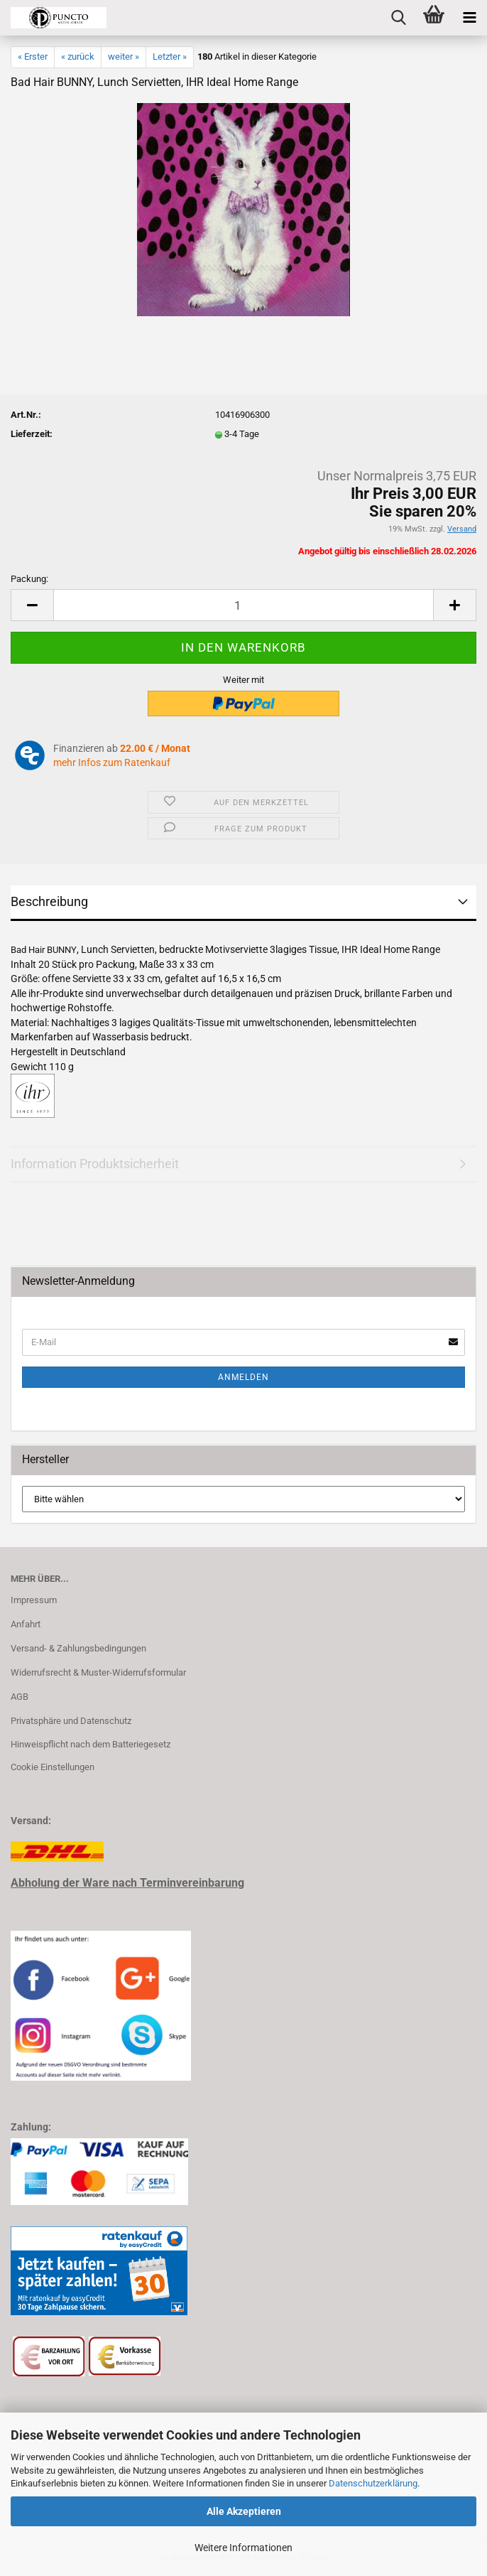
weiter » (123, 56)
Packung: (29, 578)
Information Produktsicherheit (95, 1163)
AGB (19, 1696)
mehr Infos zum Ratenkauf (111, 762)
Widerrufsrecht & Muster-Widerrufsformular (98, 1672)
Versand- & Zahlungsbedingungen (78, 1648)
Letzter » (170, 56)
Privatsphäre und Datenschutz (71, 1720)
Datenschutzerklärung (373, 2483)
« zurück (77, 56)
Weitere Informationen (243, 2547)
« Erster (33, 56)
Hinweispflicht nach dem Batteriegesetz (90, 1744)
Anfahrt (25, 1624)
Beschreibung (49, 901)
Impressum (34, 1600)
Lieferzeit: (32, 434)
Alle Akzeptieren (244, 2511)
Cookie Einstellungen (52, 1767)
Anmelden (243, 1377)
